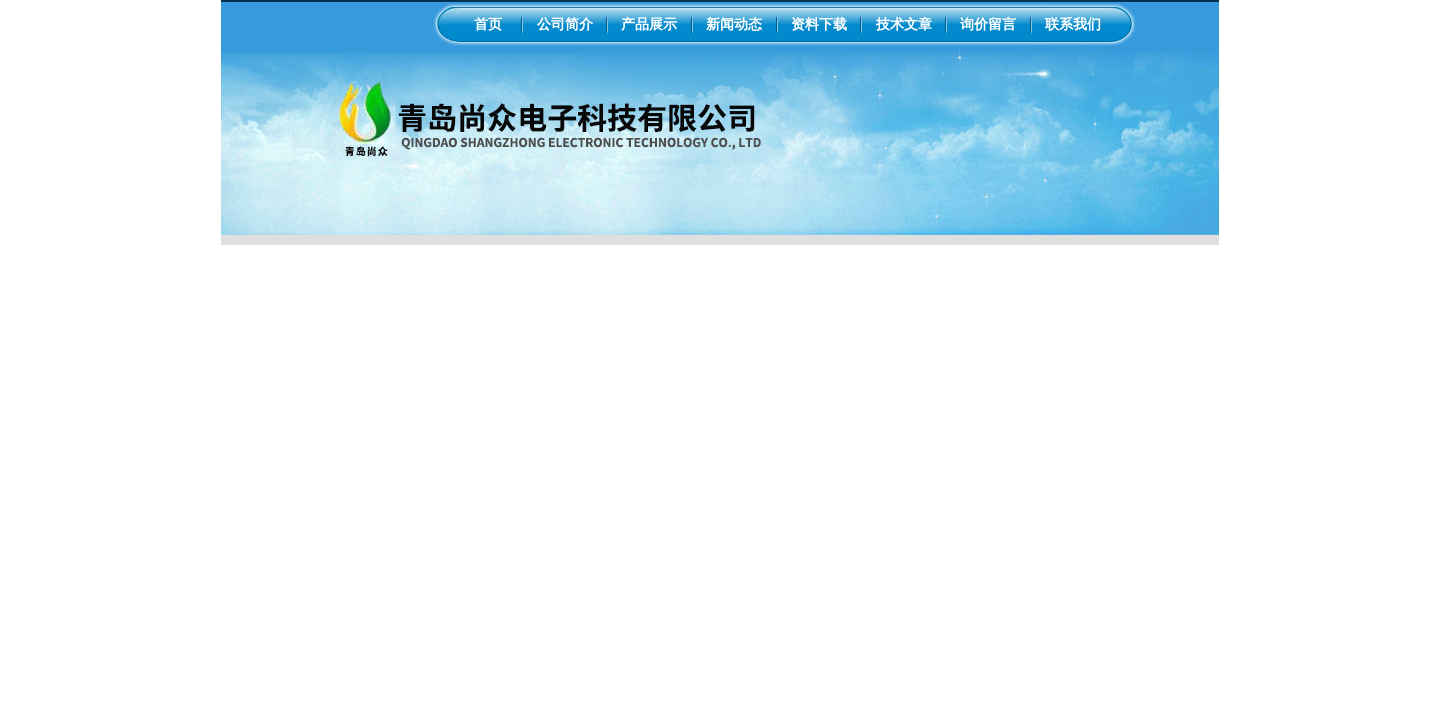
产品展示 (649, 24)
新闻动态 (734, 24)
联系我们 (1073, 24)
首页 (488, 24)
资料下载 (819, 24)
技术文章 (904, 24)
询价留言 (988, 24)
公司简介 (565, 24)
